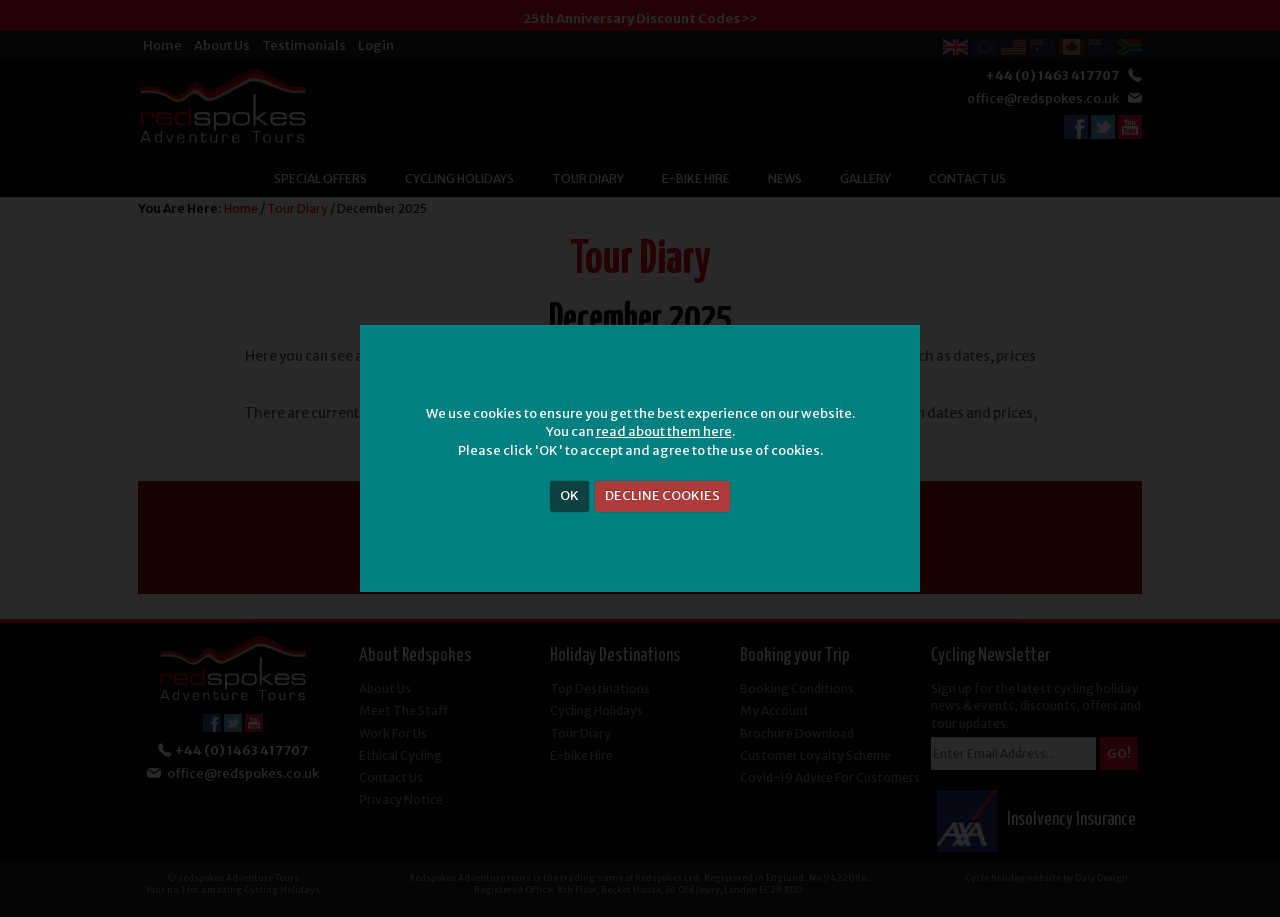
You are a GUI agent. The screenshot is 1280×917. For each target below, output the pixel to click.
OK (569, 495)
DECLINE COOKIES (662, 495)
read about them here (664, 431)
